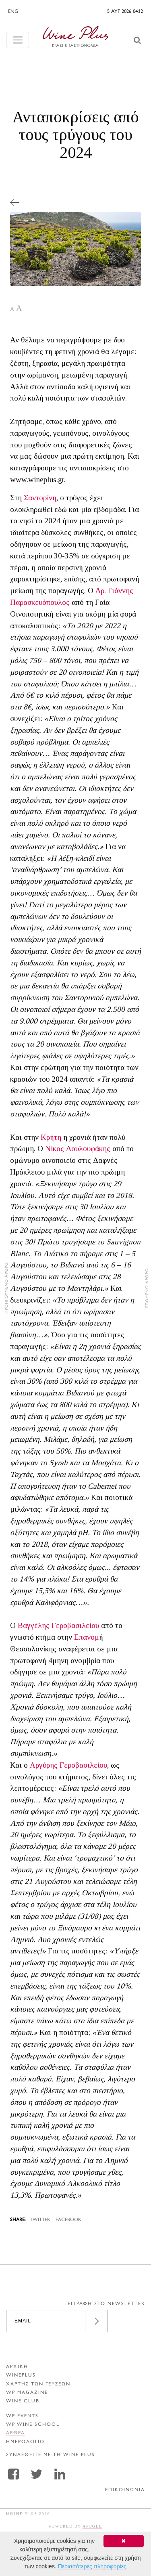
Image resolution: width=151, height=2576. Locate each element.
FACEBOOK (68, 2220)
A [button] (12, 309)
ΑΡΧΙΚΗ (17, 2367)
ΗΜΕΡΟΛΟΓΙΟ (25, 2442)
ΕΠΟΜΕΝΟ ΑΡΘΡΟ (147, 1288)
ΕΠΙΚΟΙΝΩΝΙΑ (125, 2490)
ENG (13, 11)
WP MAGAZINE (27, 2393)
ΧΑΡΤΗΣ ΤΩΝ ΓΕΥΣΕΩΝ (38, 2384)
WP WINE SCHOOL (33, 2425)
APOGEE (92, 2526)
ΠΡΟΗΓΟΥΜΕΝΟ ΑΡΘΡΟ (6, 1288)
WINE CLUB (22, 2401)
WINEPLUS (21, 2375)
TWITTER (40, 2220)
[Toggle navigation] (17, 40)
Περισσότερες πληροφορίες (92, 2566)
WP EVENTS (22, 2416)
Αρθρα (15, 2433)
